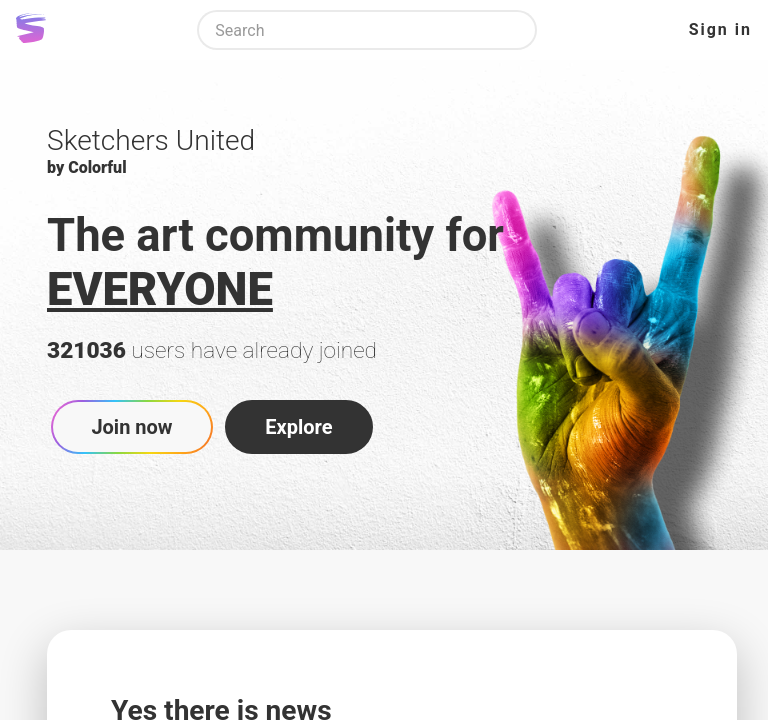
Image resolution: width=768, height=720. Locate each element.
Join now (131, 427)
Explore (298, 427)
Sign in (720, 29)
